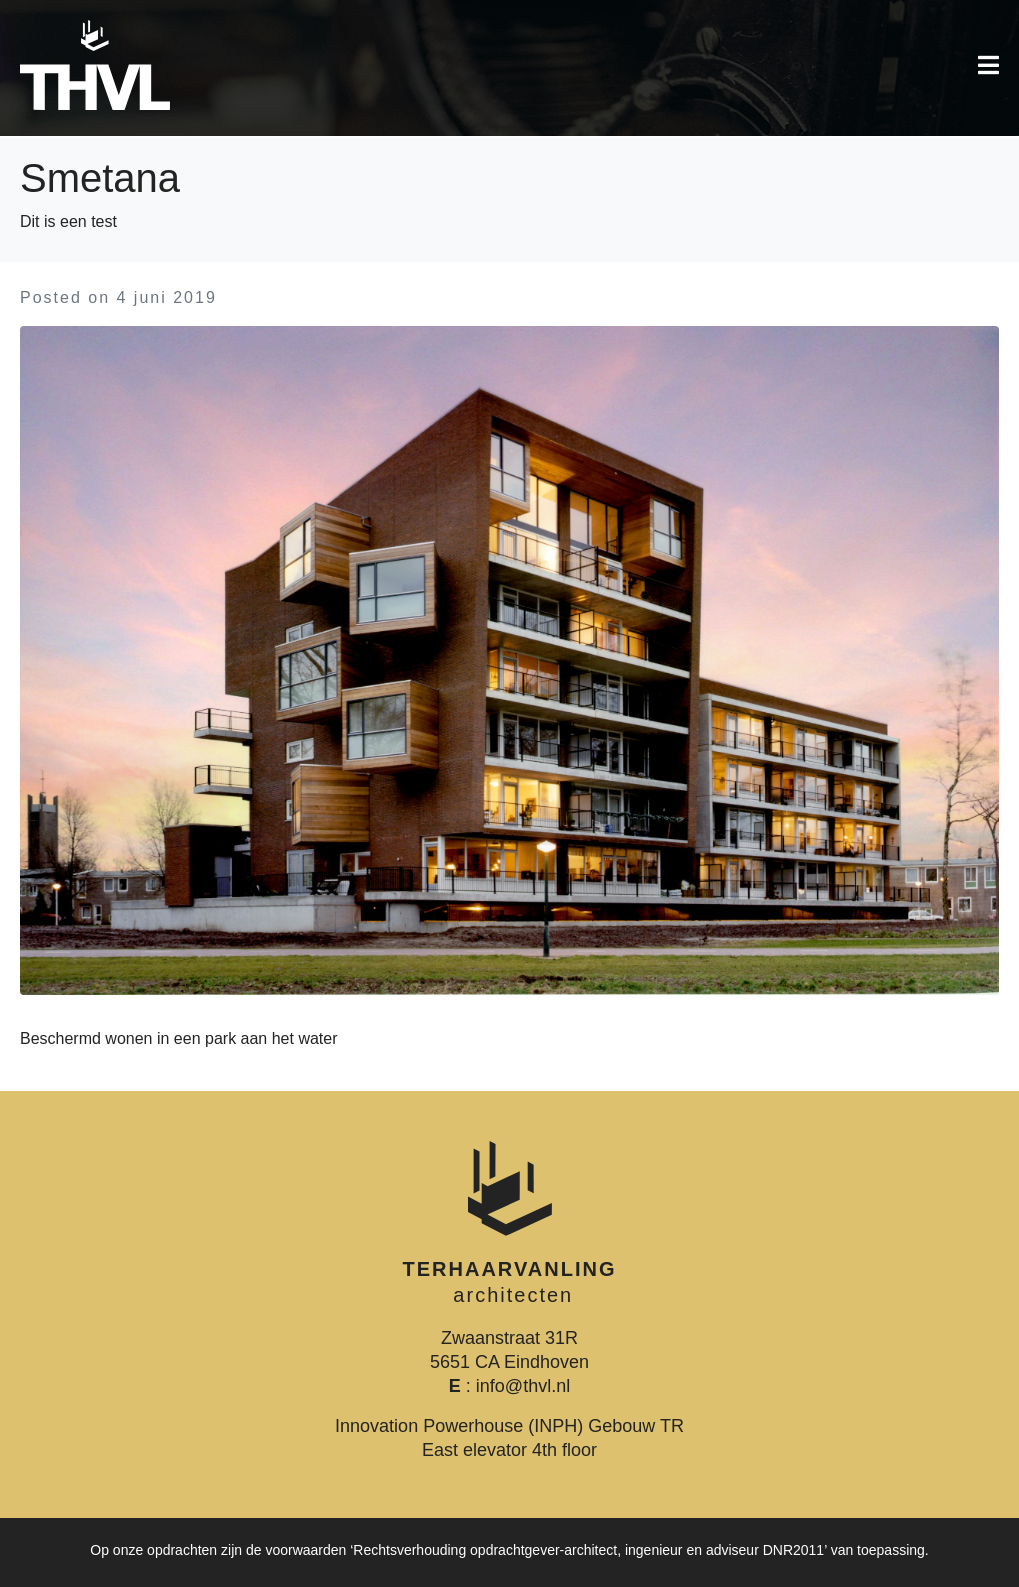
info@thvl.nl (523, 1386)
